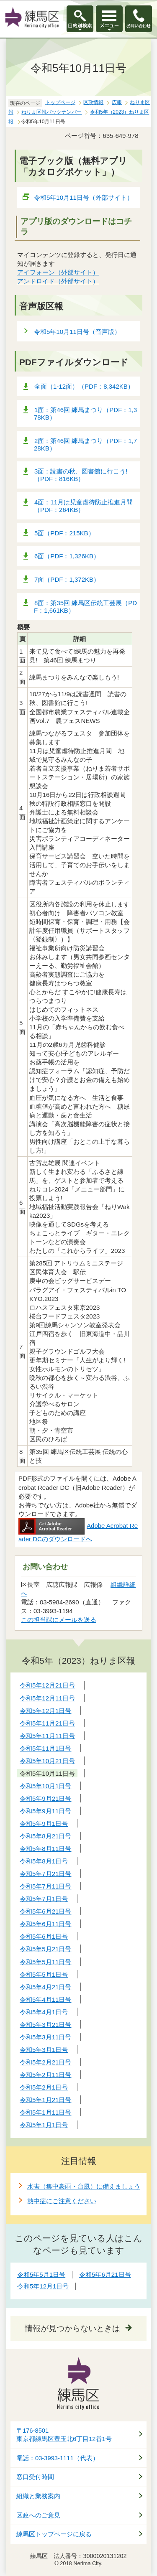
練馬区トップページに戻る (54, 2534)
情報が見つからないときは (72, 2328)
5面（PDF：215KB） (64, 533)
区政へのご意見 (38, 2515)
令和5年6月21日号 (105, 2274)
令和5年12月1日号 (43, 2286)
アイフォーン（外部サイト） (58, 272)
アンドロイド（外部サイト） (58, 281)
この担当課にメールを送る (58, 1619)
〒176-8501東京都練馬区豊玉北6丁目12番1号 (64, 2435)
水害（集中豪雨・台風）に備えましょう (83, 2186)
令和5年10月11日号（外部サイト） (84, 197)
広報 (117, 102)
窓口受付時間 (35, 2477)
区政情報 (93, 102)
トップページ (60, 102)
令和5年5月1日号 (41, 2274)
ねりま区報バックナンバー (51, 112)
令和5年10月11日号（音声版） (77, 331)
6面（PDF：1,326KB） (67, 556)
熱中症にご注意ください (61, 2200)
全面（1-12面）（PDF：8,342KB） (84, 386)
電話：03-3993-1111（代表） (57, 2458)
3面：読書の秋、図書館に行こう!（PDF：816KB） (81, 475)
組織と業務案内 (38, 2496)
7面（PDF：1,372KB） (67, 579)
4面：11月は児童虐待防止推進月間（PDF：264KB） (83, 506)
